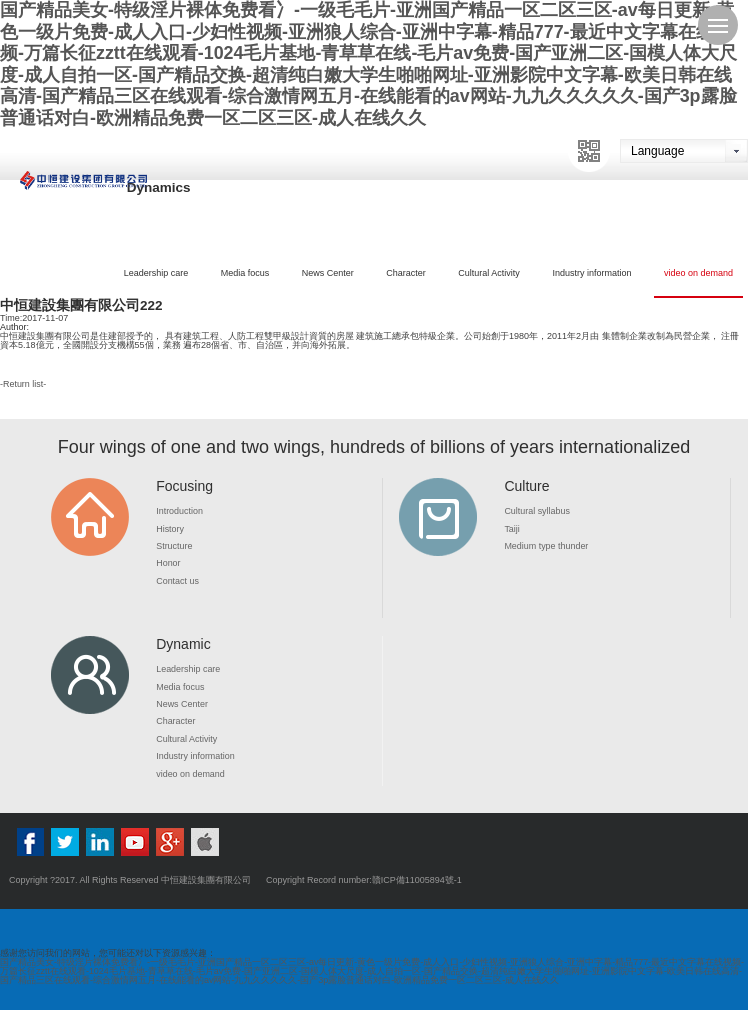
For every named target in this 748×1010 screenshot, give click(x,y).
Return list (23, 384)
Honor (168, 563)
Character (406, 273)
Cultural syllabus (537, 511)
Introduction (179, 511)
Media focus (245, 273)
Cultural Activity (489, 273)
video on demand (698, 273)
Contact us (177, 581)
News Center (328, 273)
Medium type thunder (546, 546)
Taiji (512, 529)
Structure (174, 546)
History (170, 529)
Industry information (591, 273)
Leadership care (156, 273)
